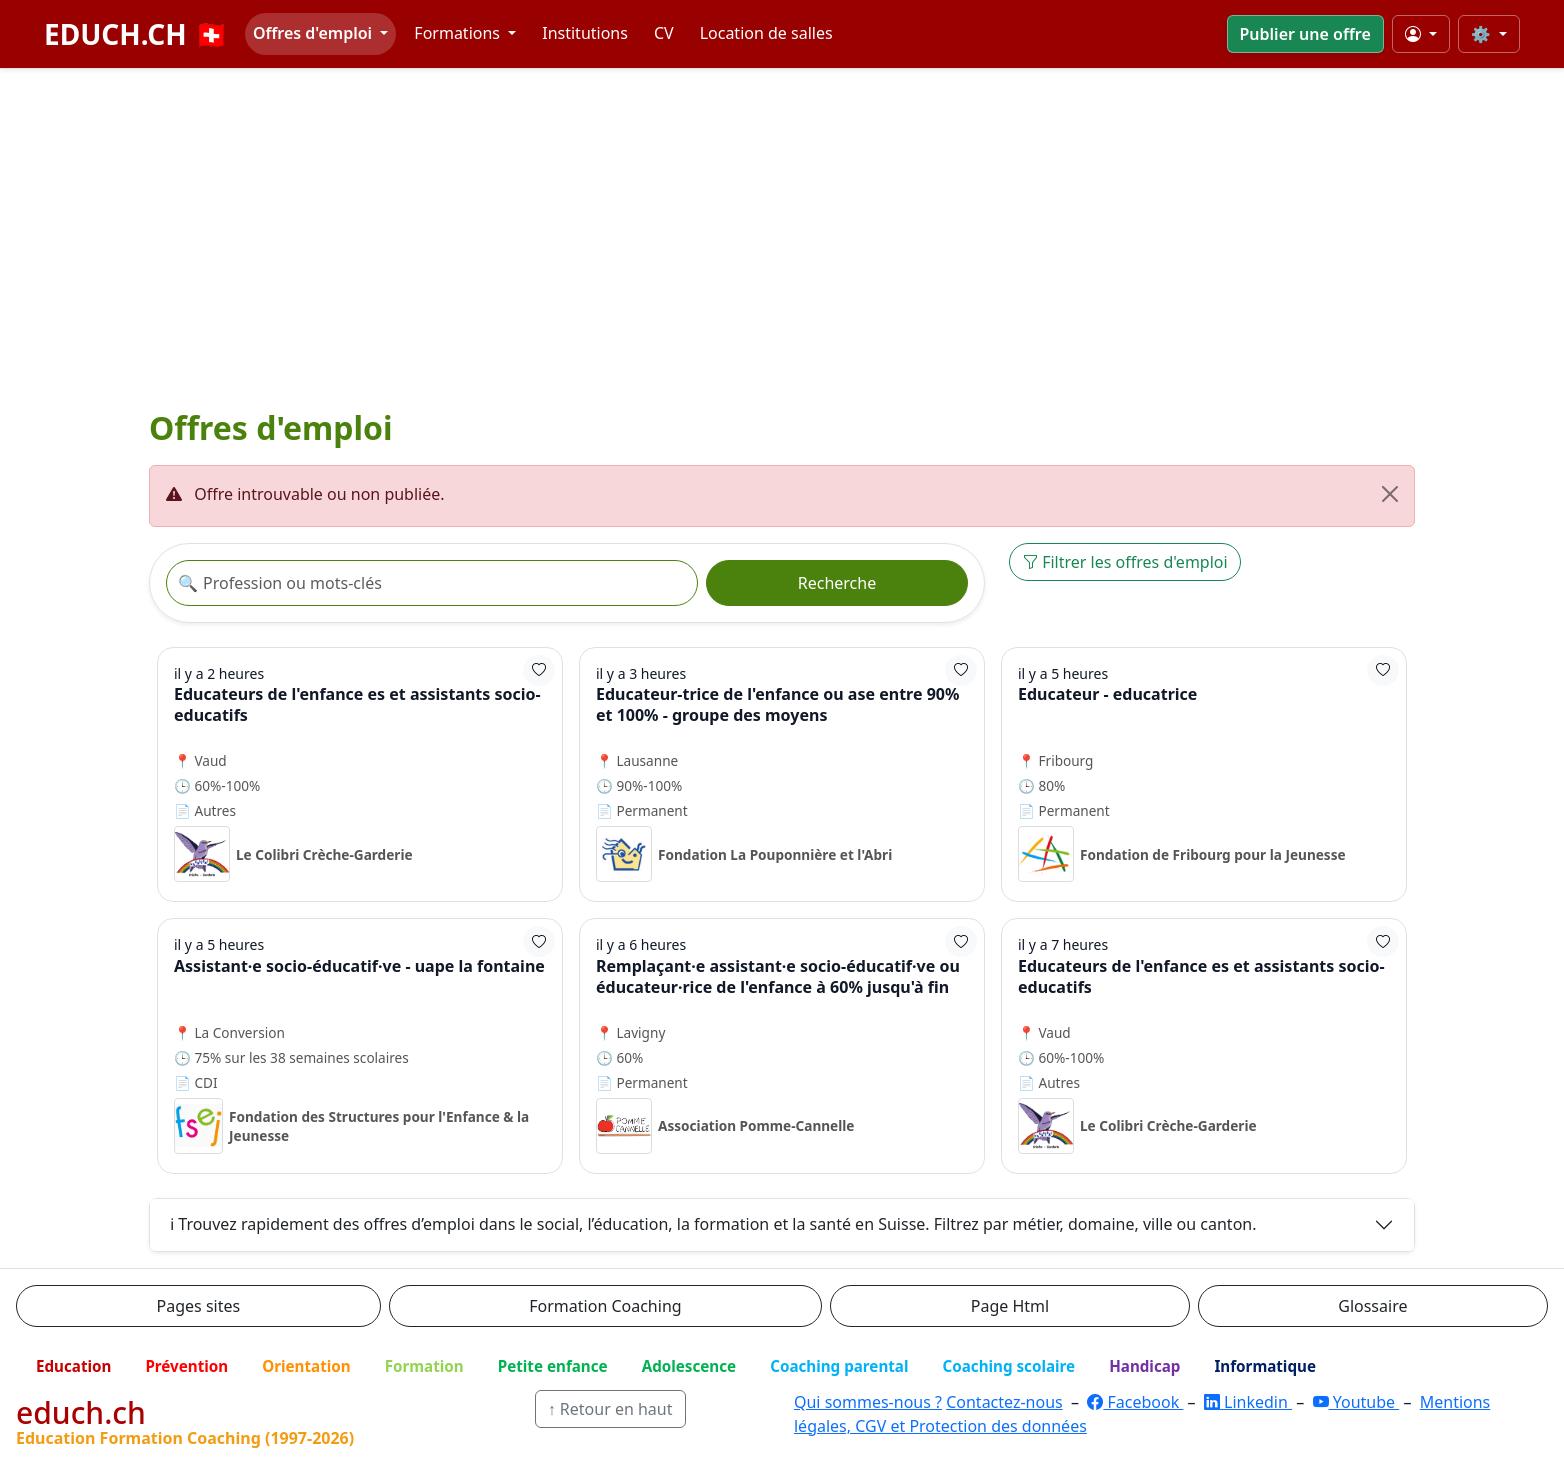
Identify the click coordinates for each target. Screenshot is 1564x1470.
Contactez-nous (1004, 1402)
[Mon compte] (1421, 34)
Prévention (186, 1366)
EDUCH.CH (136, 34)
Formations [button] (459, 33)
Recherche (837, 583)
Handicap (1144, 1366)
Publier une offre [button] (1305, 34)
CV (664, 33)
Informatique (1265, 1366)
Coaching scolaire (1008, 1366)
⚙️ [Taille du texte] (1483, 34)
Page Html (1010, 1306)
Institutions (585, 33)
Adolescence (689, 1366)
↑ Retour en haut (610, 1409)
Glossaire (1372, 1306)
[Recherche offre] (432, 583)
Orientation (306, 1366)
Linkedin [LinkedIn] (1248, 1402)
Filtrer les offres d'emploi (1125, 562)
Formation (424, 1366)
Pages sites (199, 1306)
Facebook (1135, 1402)
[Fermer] (1390, 494)
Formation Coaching (605, 1306)
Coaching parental (839, 1366)
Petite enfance (553, 1366)
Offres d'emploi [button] (314, 33)
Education (73, 1366)
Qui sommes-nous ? (868, 1402)
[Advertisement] (782, 242)
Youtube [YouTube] (1356, 1402)
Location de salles (766, 33)
